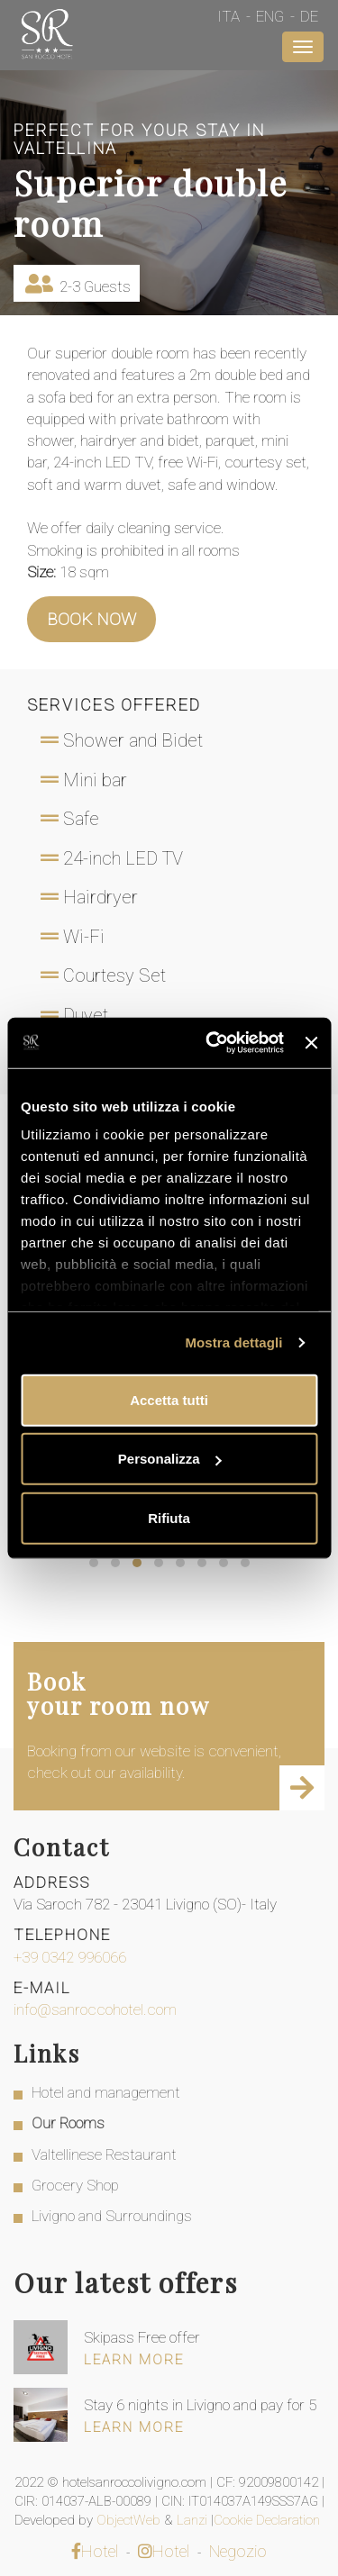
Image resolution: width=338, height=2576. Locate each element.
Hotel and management (106, 2092)
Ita (228, 16)
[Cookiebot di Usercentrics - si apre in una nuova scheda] (212, 1043)
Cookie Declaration (269, 2520)
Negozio (238, 2551)
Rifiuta (169, 1517)
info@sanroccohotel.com (95, 2009)
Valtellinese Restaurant (104, 2154)
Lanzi (194, 2520)
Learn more (134, 2360)
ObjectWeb (130, 2520)
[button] (94, 1563)
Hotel (94, 2551)
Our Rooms (68, 2123)
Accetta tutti (169, 1399)
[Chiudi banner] (311, 1043)
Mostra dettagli (233, 1342)
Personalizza (170, 1458)
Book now (91, 619)
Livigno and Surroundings (112, 2216)
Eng (270, 16)
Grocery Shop (75, 2185)
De (309, 16)
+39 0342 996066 (70, 1957)
